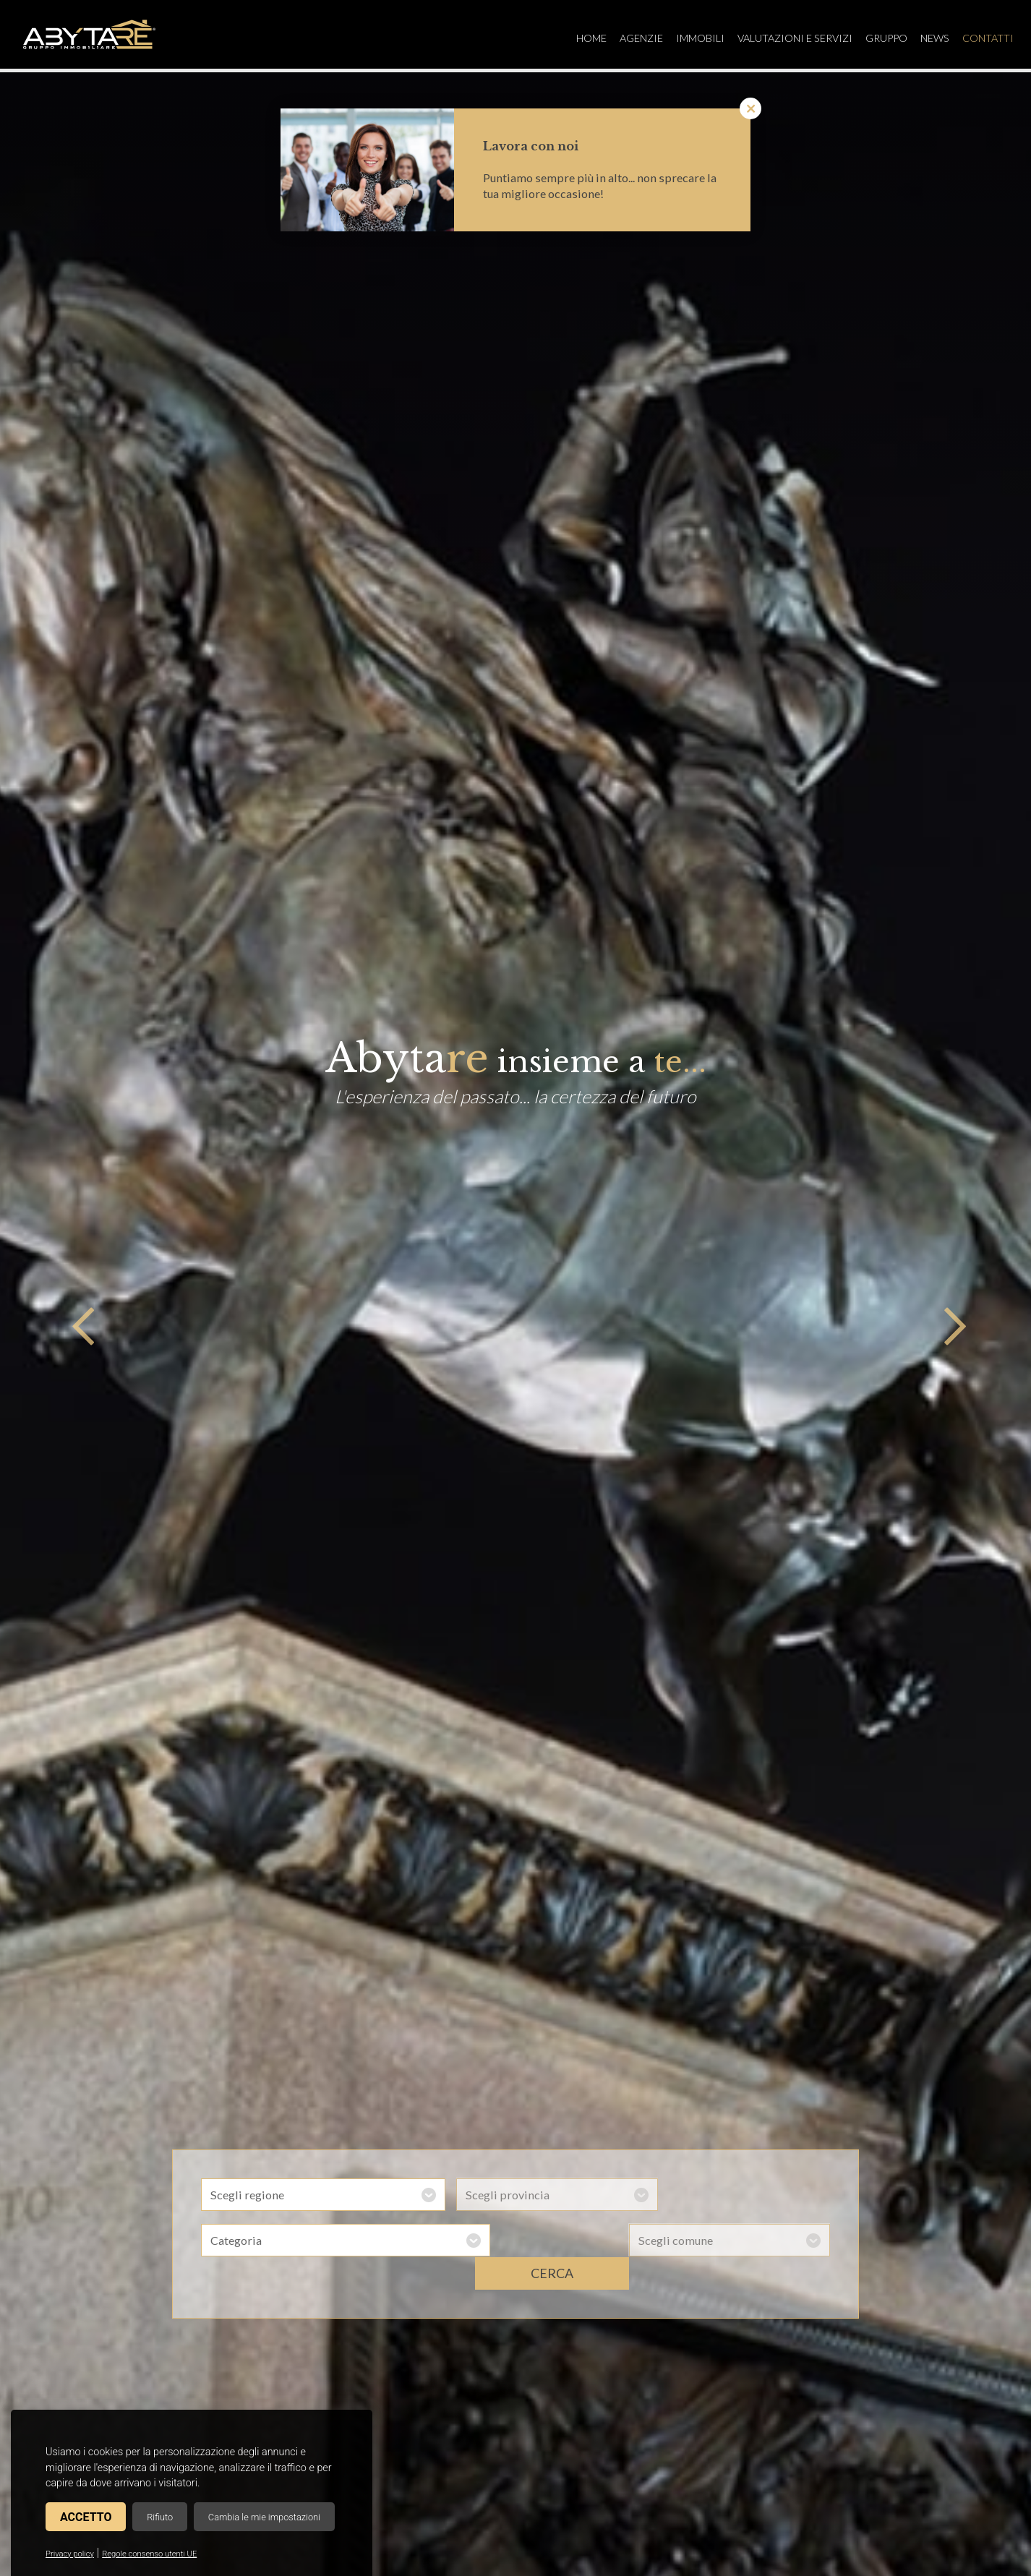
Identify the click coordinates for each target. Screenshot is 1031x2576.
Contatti (983, 38)
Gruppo (879, 38)
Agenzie (629, 38)
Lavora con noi (530, 146)
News (929, 38)
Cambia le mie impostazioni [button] (264, 2517)
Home (578, 38)
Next (951, 1324)
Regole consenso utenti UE (149, 2554)
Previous (79, 1324)
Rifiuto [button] (160, 2517)
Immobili (690, 38)
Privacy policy (70, 2554)
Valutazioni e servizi (786, 38)
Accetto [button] (85, 2517)
